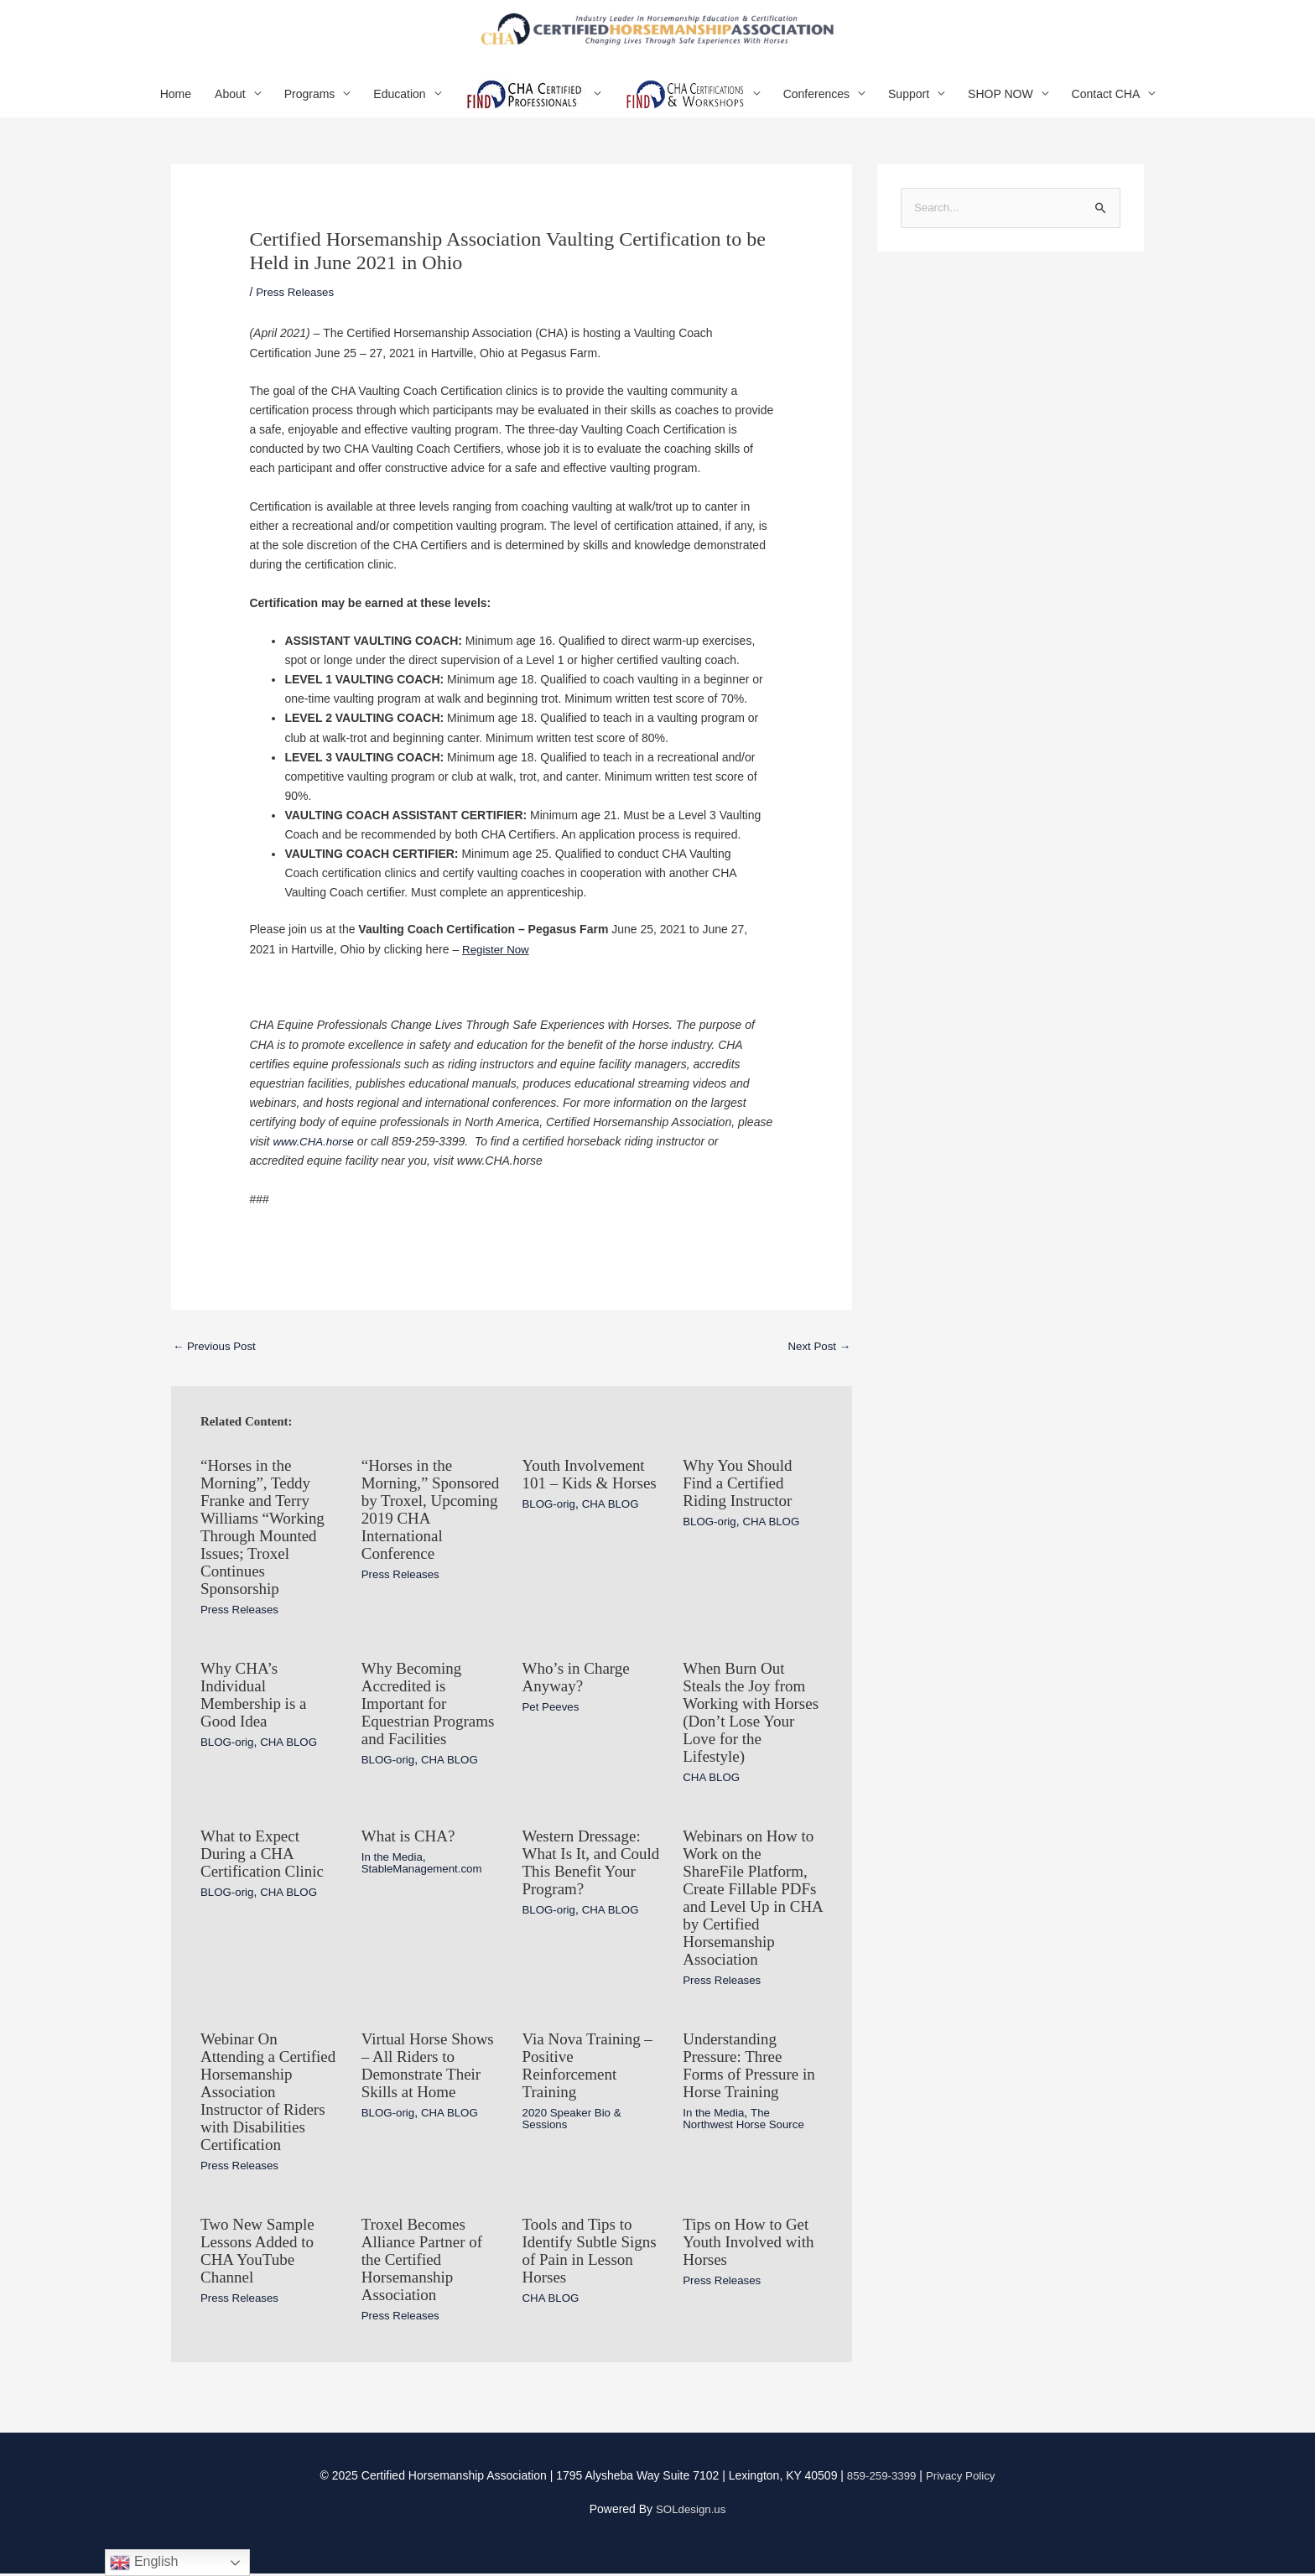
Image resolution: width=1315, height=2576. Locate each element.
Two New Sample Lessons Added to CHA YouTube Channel (260, 2257)
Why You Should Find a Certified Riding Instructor (740, 1498)
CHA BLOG (615, 1534)
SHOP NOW (1000, 108)
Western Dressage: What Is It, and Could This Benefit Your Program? (586, 1865)
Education (399, 108)
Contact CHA (1106, 108)
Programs (309, 108)
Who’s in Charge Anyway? (579, 1685)
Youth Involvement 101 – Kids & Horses (587, 1498)
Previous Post (216, 1361)
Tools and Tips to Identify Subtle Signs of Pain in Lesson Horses (580, 2257)
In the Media (393, 1860)
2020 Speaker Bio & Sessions (574, 2112)
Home (175, 108)
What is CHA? (410, 1840)
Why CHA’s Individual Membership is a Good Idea (256, 1702)
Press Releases (297, 306)
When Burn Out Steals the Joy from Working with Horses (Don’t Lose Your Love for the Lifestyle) (748, 1719)
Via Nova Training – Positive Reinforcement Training (591, 2061)
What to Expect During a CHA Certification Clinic (265, 1857)
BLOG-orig (550, 1534)
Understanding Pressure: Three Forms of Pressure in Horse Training (752, 2061)
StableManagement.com (425, 1871)
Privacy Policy (962, 2478)
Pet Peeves (552, 1714)
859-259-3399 (879, 2478)
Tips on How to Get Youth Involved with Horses (752, 2249)
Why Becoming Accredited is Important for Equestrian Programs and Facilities (414, 1719)
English (144, 2563)
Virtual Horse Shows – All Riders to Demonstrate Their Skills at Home (431, 2061)
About (230, 108)
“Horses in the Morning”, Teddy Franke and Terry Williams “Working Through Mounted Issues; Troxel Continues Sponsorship (265, 1539)
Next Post (817, 1361)
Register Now (497, 963)
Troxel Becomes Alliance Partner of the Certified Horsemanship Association (425, 2266)
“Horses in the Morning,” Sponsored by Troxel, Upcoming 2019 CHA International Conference (423, 1531)
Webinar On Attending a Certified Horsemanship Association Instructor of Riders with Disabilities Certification (266, 2095)
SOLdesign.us (691, 2512)
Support (908, 108)
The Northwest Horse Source (747, 2112)
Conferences (816, 108)
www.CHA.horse (315, 1155)
